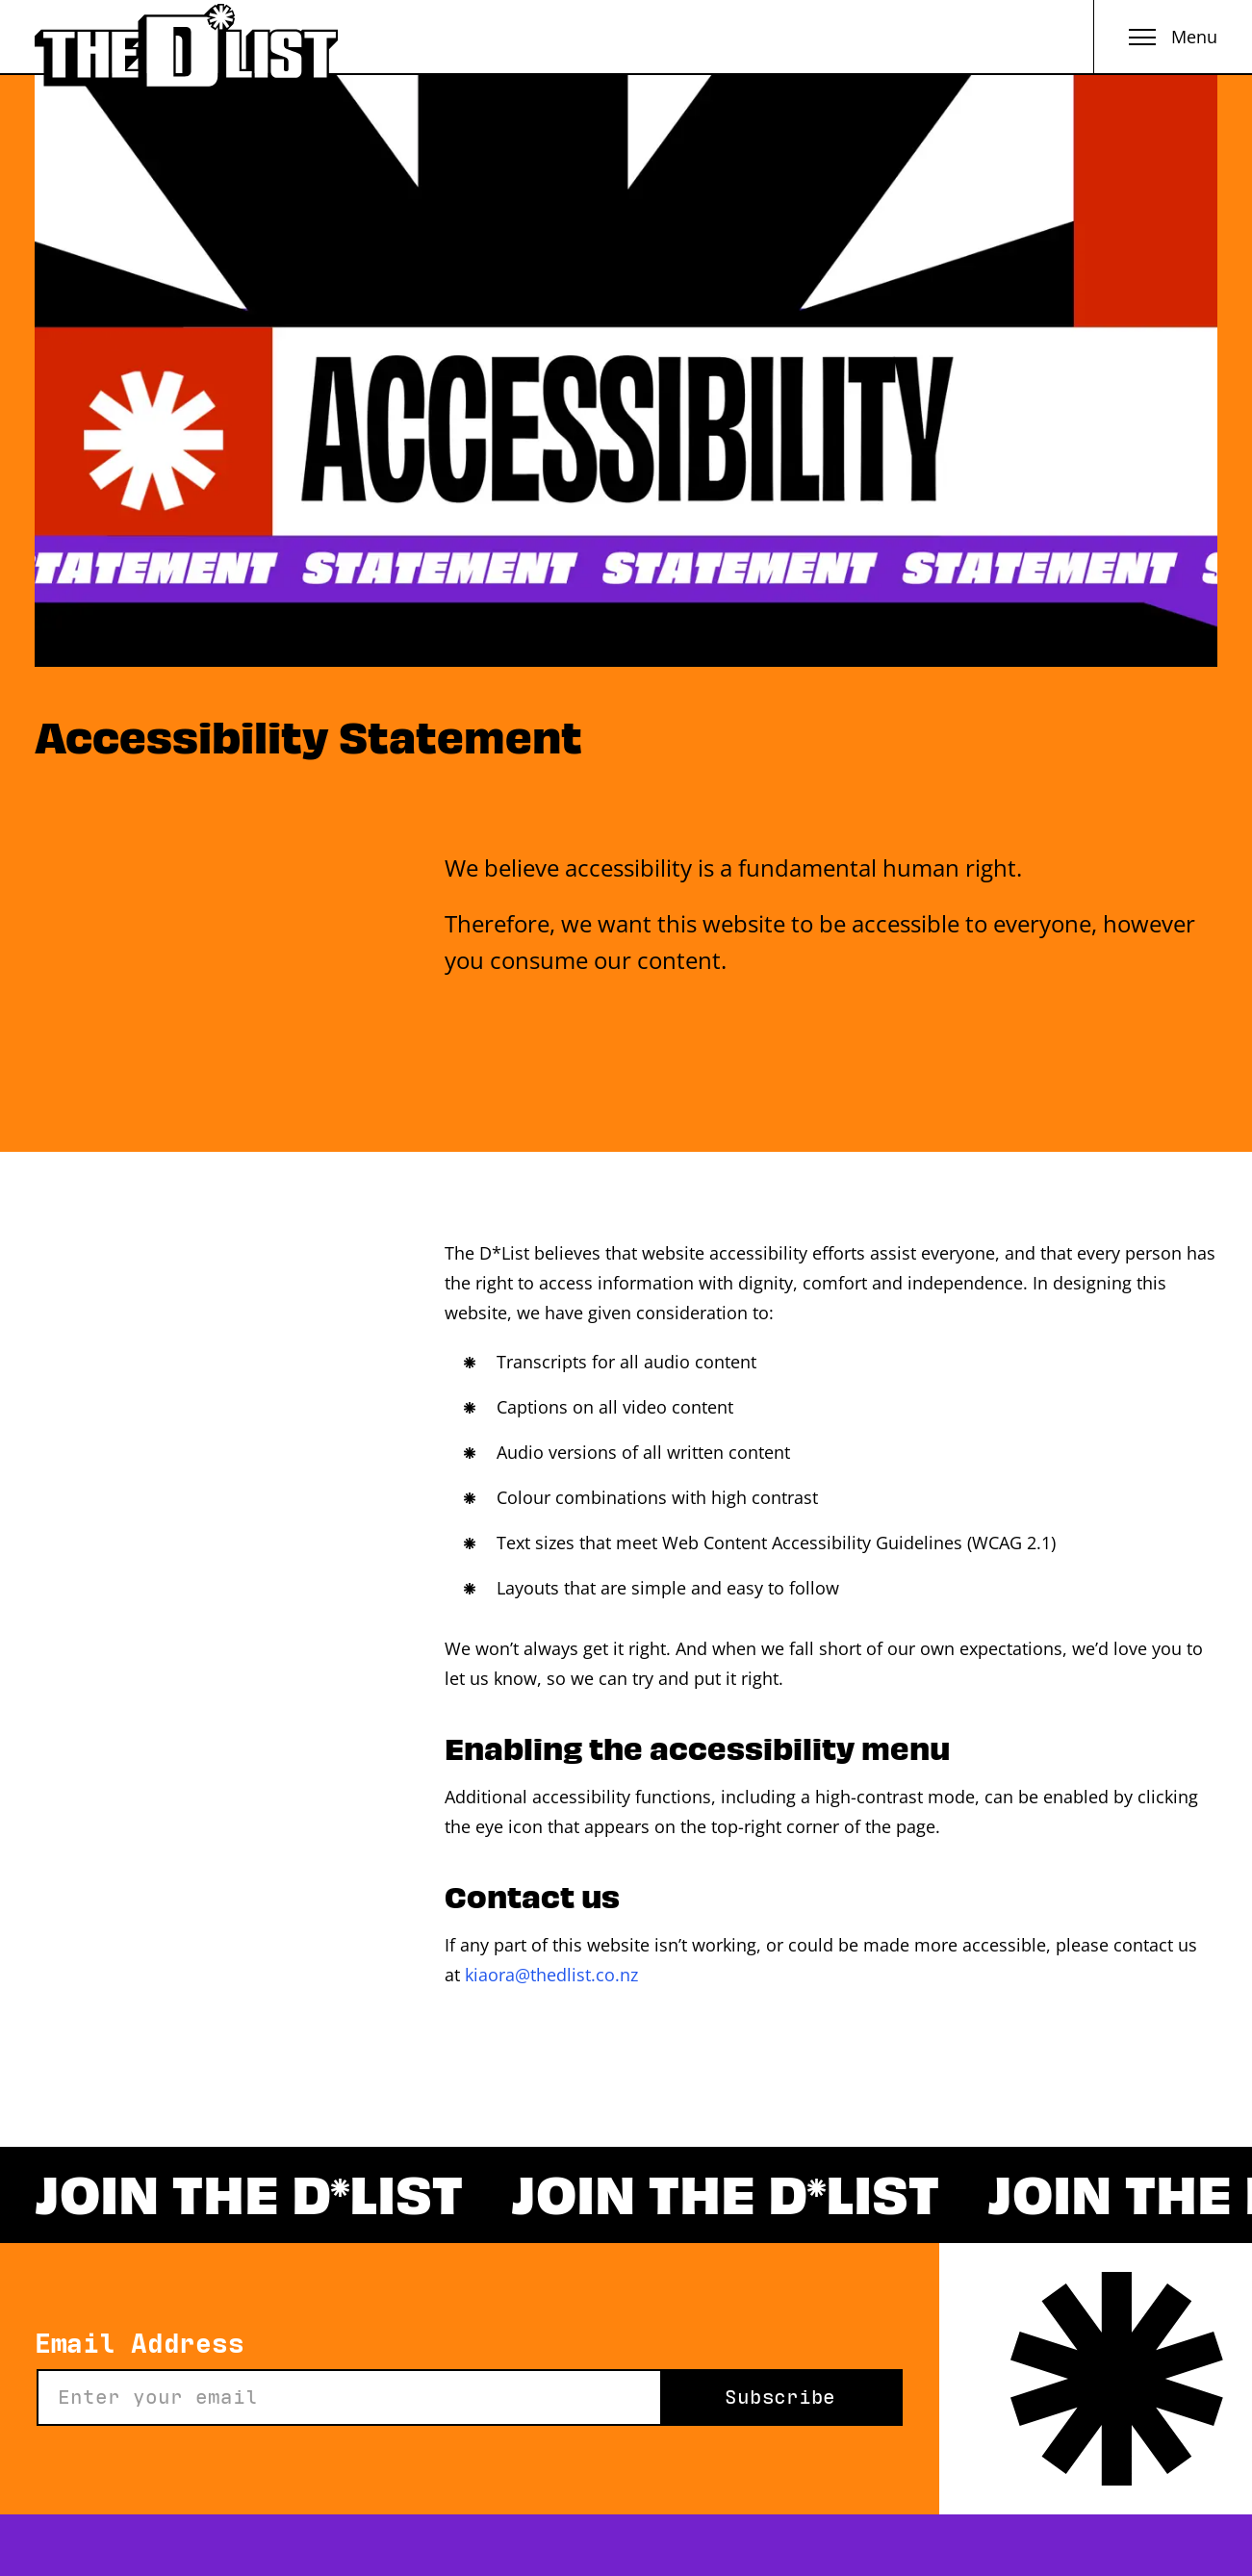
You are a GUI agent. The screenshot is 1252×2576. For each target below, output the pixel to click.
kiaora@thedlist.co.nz (551, 1974)
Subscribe (780, 2397)
